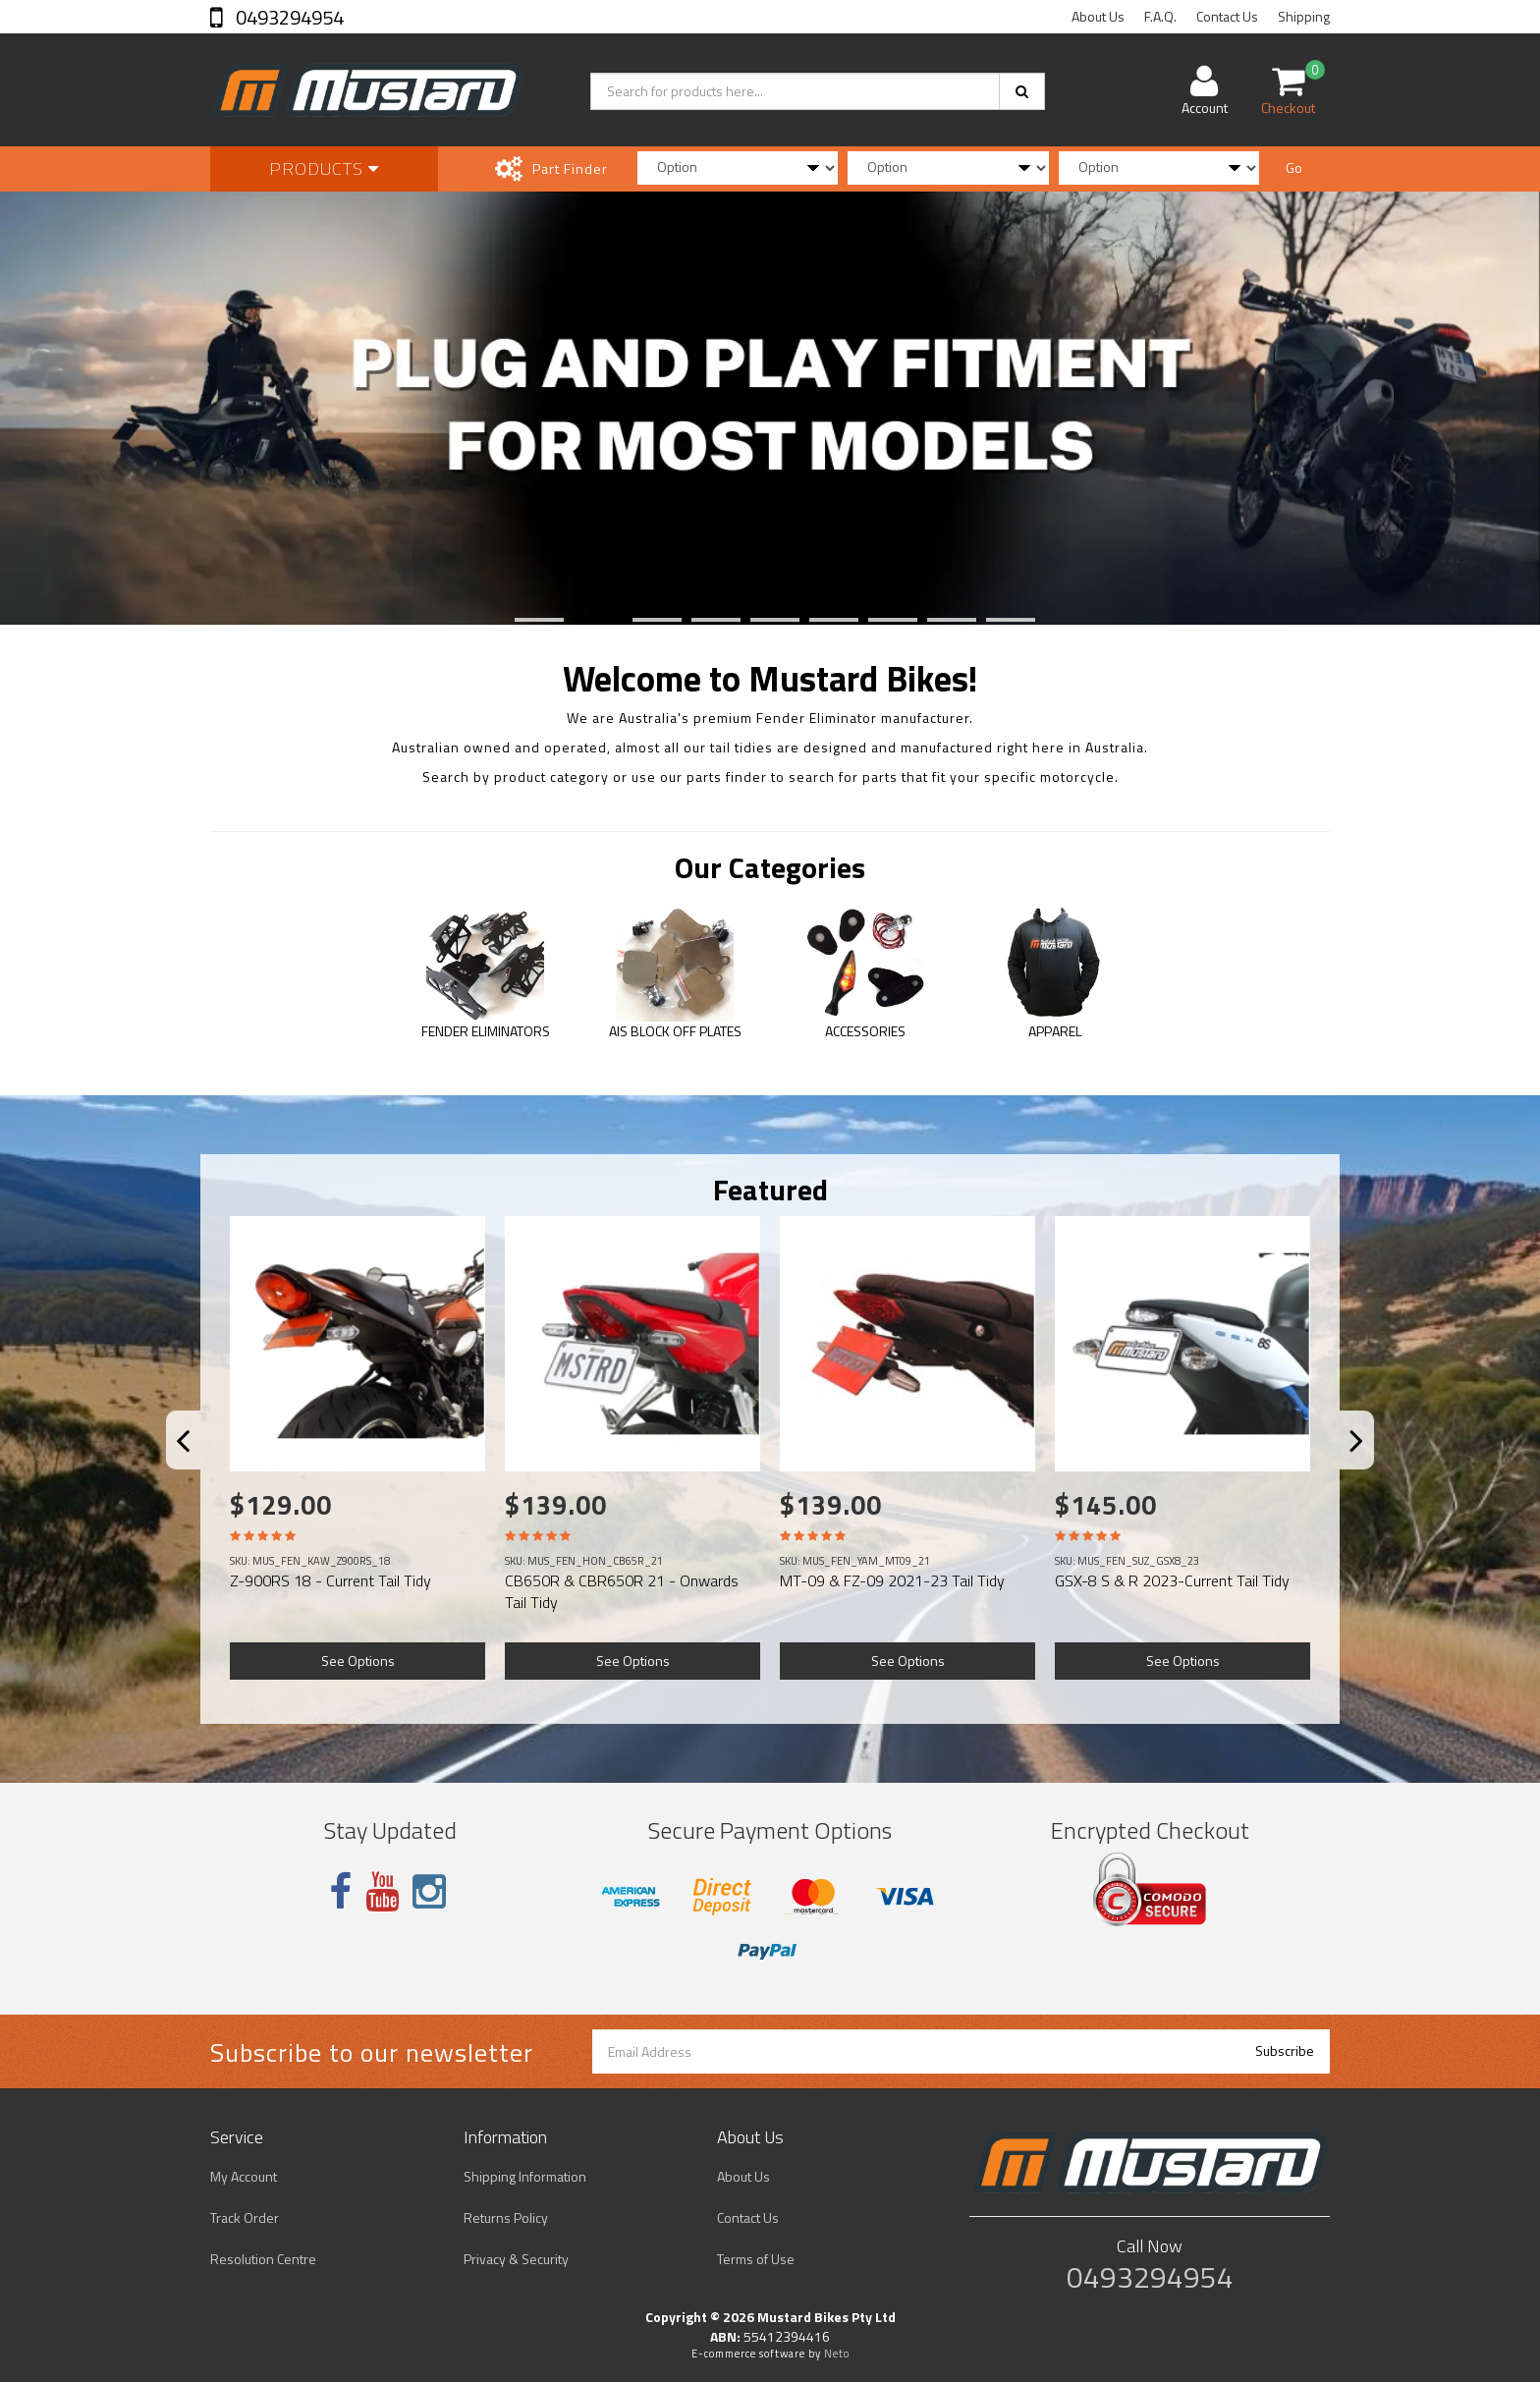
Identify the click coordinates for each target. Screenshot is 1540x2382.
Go (1294, 167)
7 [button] (873, 620)
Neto (837, 2353)
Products (324, 168)
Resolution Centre (263, 2258)
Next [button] (1368, 1448)
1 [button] (519, 620)
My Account (243, 2176)
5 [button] (755, 620)
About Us (1098, 16)
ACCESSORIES (865, 1031)
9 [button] (991, 620)
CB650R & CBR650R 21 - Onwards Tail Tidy (622, 1591)
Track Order (244, 2217)
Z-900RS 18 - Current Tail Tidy (330, 1580)
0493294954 (288, 17)
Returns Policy (506, 2217)
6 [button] (814, 620)
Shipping (1304, 16)
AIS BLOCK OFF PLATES (675, 1031)
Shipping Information (525, 2176)
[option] (770, 405)
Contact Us (1227, 16)
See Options (358, 1660)
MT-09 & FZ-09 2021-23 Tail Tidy (892, 1580)
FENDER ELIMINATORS (485, 1031)
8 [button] (932, 620)
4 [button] (696, 620)
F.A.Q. (1160, 16)
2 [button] (578, 620)
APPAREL (1054, 1031)
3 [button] (637, 620)
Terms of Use (756, 2258)
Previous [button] (195, 1448)
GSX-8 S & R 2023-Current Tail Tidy (1172, 1580)
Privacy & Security (516, 2258)
